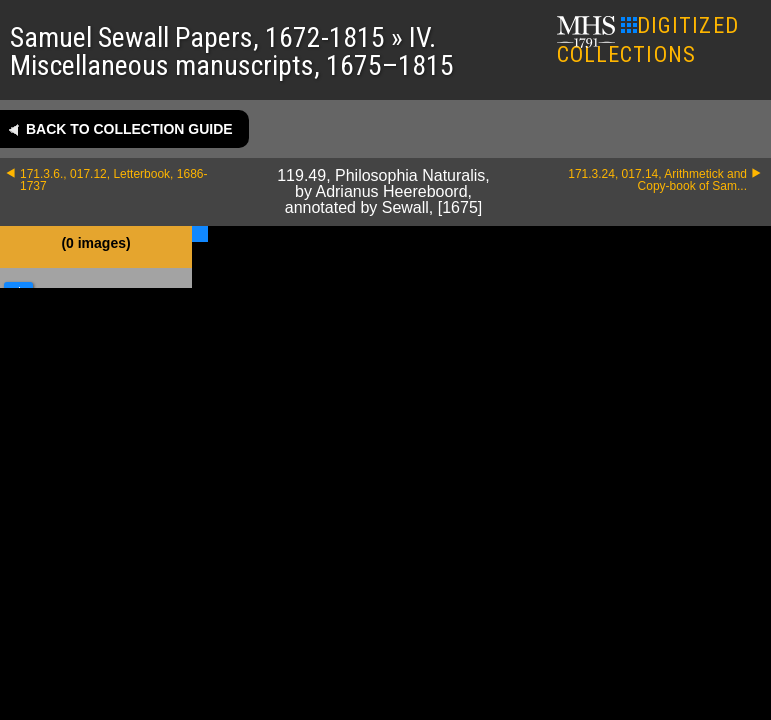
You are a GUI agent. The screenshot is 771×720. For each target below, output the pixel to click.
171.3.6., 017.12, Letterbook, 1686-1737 (113, 180)
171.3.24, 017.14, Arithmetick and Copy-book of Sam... (657, 180)
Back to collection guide (129, 129)
